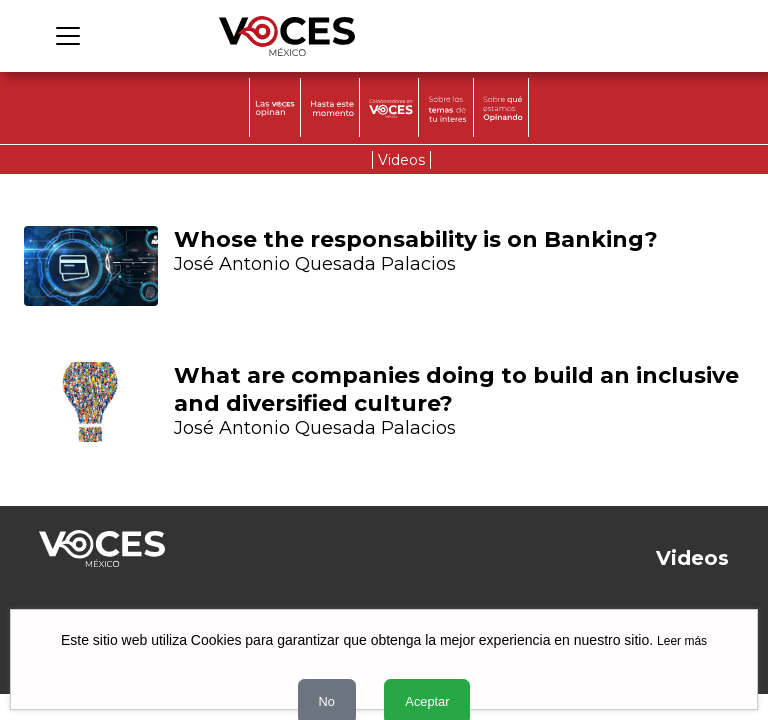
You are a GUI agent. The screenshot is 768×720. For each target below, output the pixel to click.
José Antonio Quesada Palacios (315, 264)
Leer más (682, 641)
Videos (401, 160)
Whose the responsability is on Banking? (416, 239)
